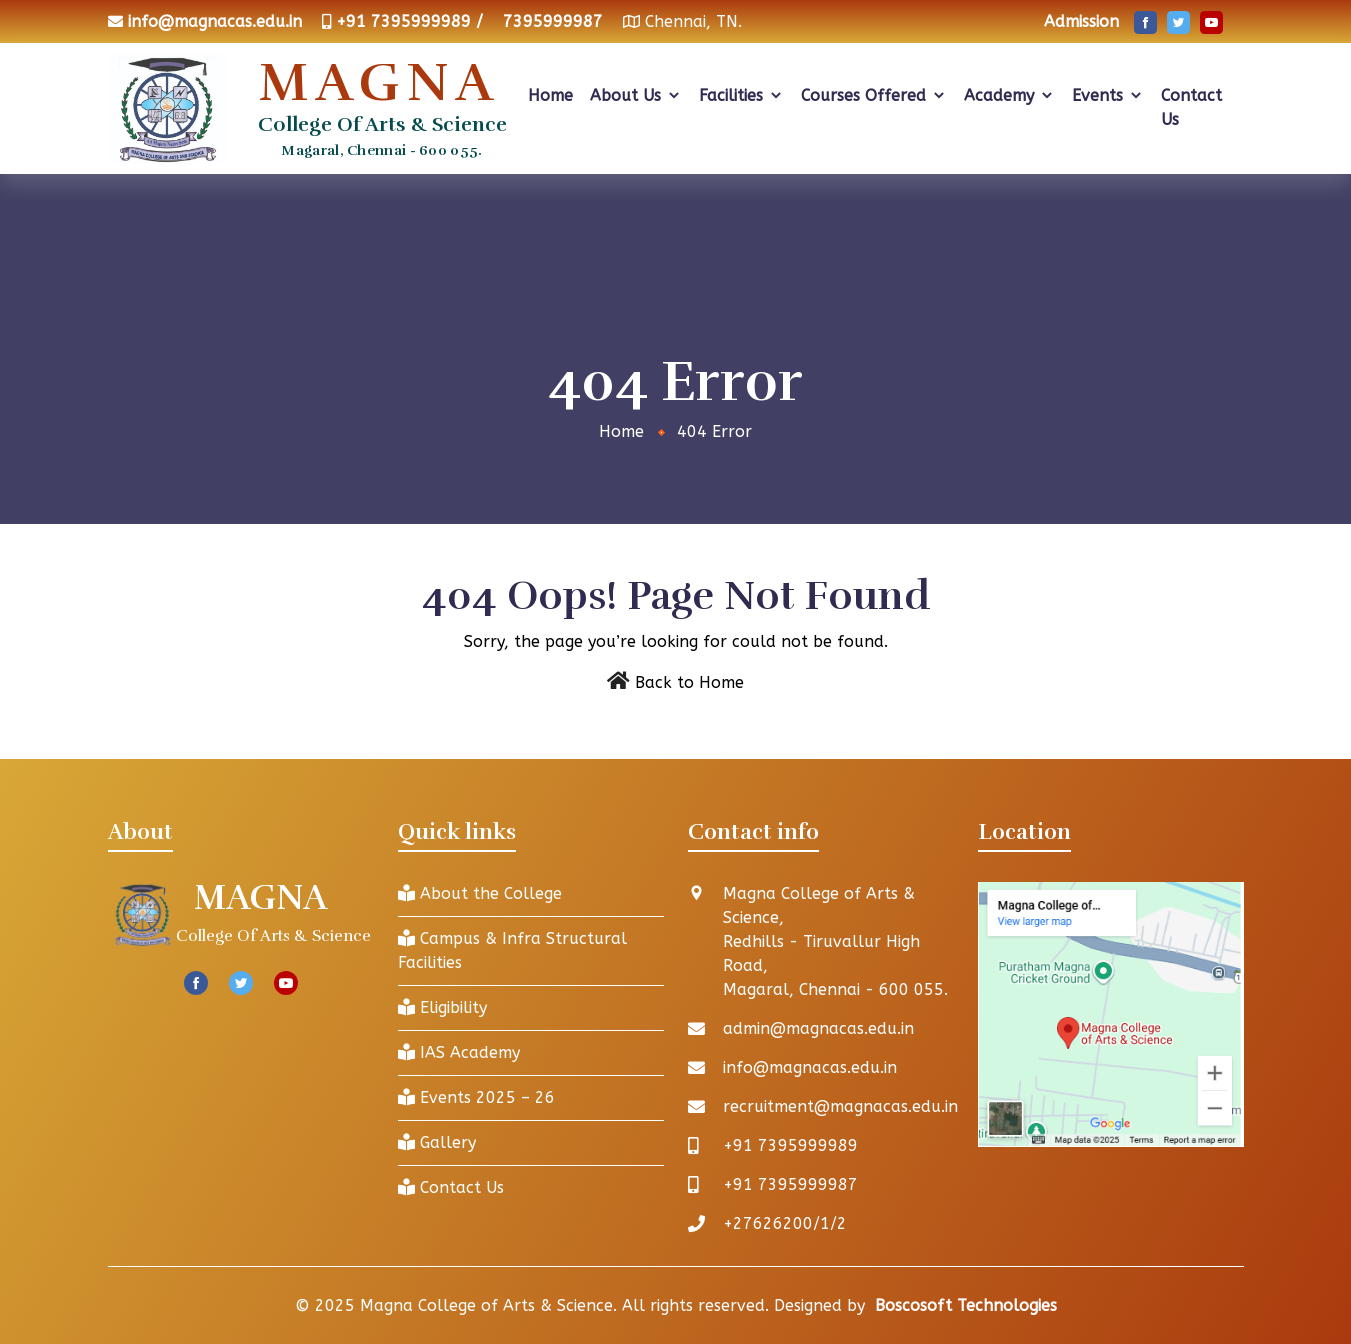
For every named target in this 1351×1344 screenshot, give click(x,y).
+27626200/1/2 (785, 1223)
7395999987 (553, 21)
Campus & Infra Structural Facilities (512, 950)
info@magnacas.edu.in (215, 21)
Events (1108, 95)
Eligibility (442, 1007)
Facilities (741, 95)
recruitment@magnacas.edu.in (840, 1106)
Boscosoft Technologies (966, 1305)
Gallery (437, 1142)
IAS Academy (459, 1052)
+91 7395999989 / (409, 21)
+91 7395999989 (790, 1145)
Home (550, 95)
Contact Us (1191, 107)
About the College (480, 893)
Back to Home (689, 682)
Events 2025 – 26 (476, 1097)
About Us (636, 95)
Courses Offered (874, 95)
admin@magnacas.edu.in (818, 1028)
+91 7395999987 (790, 1184)
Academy (1009, 95)
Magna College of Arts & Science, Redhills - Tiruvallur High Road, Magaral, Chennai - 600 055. (835, 941)
